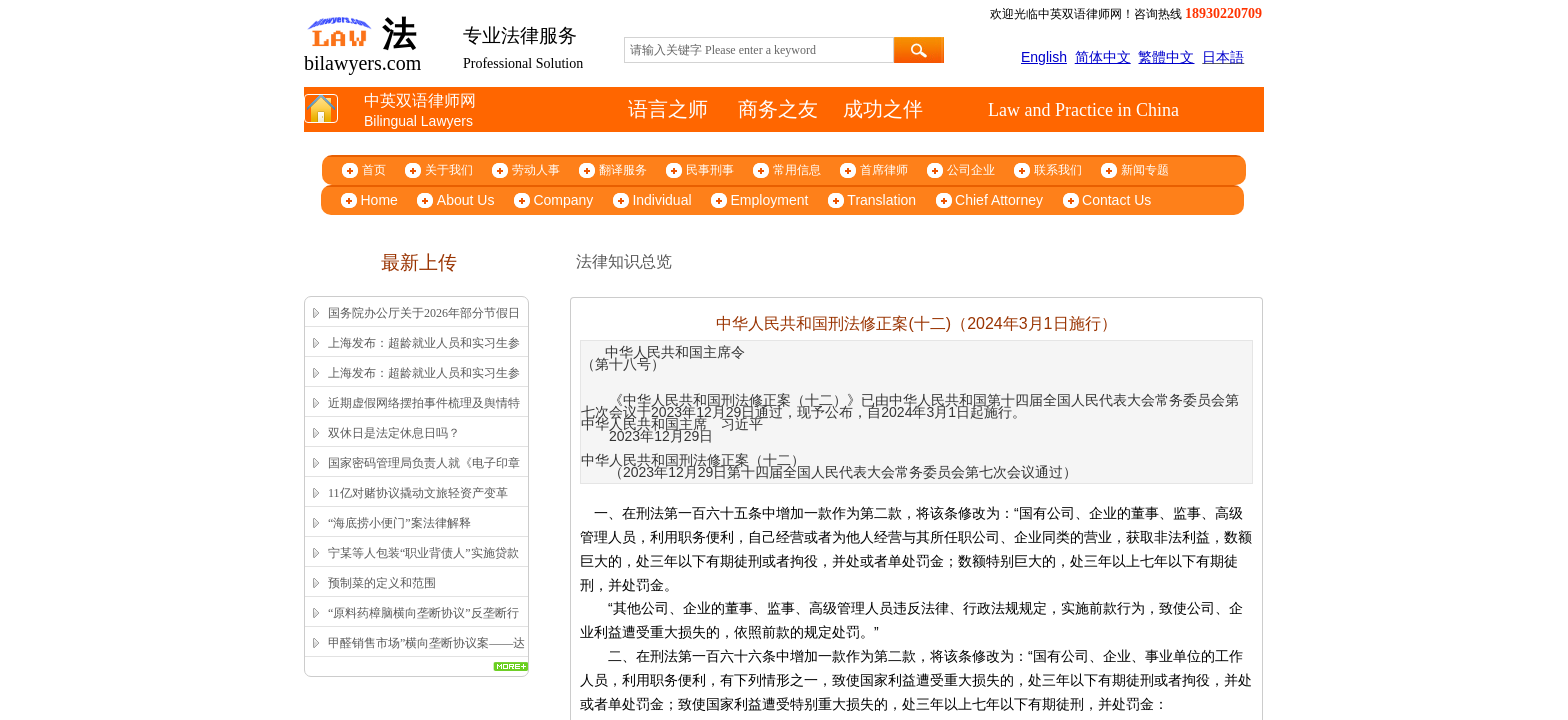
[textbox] (759, 50)
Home (379, 200)
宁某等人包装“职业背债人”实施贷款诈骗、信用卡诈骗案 (423, 566)
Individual (661, 200)
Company (563, 200)
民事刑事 (710, 170)
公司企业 (971, 170)
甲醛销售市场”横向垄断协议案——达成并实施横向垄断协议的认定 (426, 656)
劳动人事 (536, 170)
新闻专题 (1145, 170)
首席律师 (884, 170)
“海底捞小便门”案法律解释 (399, 523)
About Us (466, 200)
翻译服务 (623, 170)
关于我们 (449, 170)
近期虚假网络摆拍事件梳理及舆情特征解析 (424, 416)
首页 (374, 170)
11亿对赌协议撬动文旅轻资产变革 (418, 493)
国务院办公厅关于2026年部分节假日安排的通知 (424, 326)
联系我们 (1058, 170)
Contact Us (1116, 200)
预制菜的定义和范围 (382, 583)
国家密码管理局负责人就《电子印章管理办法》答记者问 (424, 476)
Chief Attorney (999, 200)
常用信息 (797, 170)
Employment (770, 200)
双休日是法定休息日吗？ (394, 433)
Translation (881, 200)
